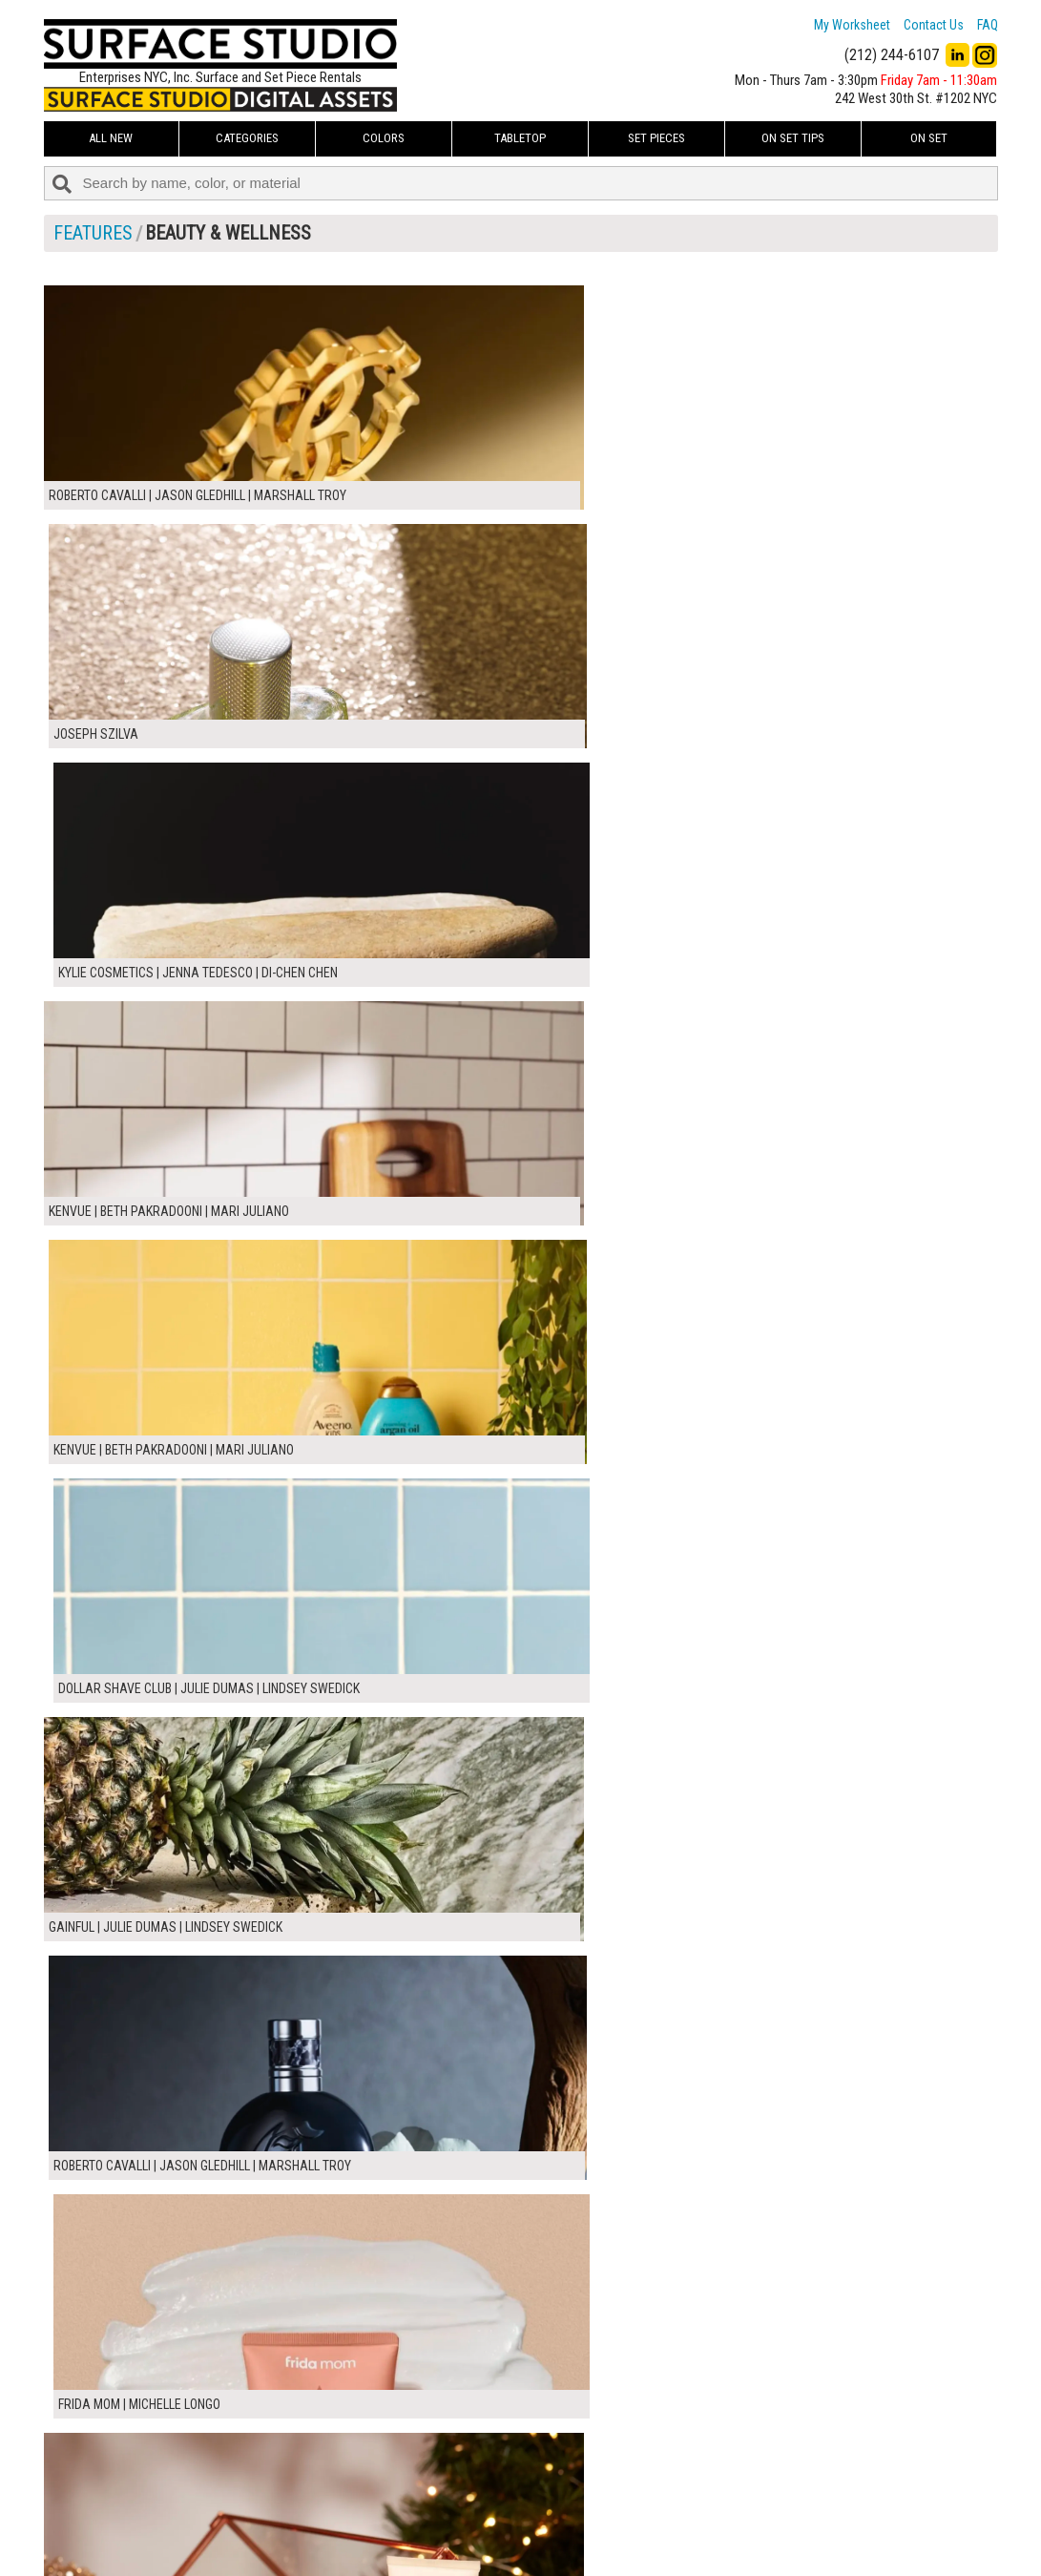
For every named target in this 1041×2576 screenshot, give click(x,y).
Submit (723, 2521)
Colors (384, 138)
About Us (401, 2500)
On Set (928, 138)
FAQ (987, 24)
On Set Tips (792, 138)
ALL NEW (111, 138)
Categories (247, 138)
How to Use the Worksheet (448, 2479)
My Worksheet (852, 24)
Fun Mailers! (408, 2543)
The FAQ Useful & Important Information (483, 2521)
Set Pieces (656, 138)
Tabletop (520, 138)
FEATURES (93, 232)
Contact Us (934, 24)
